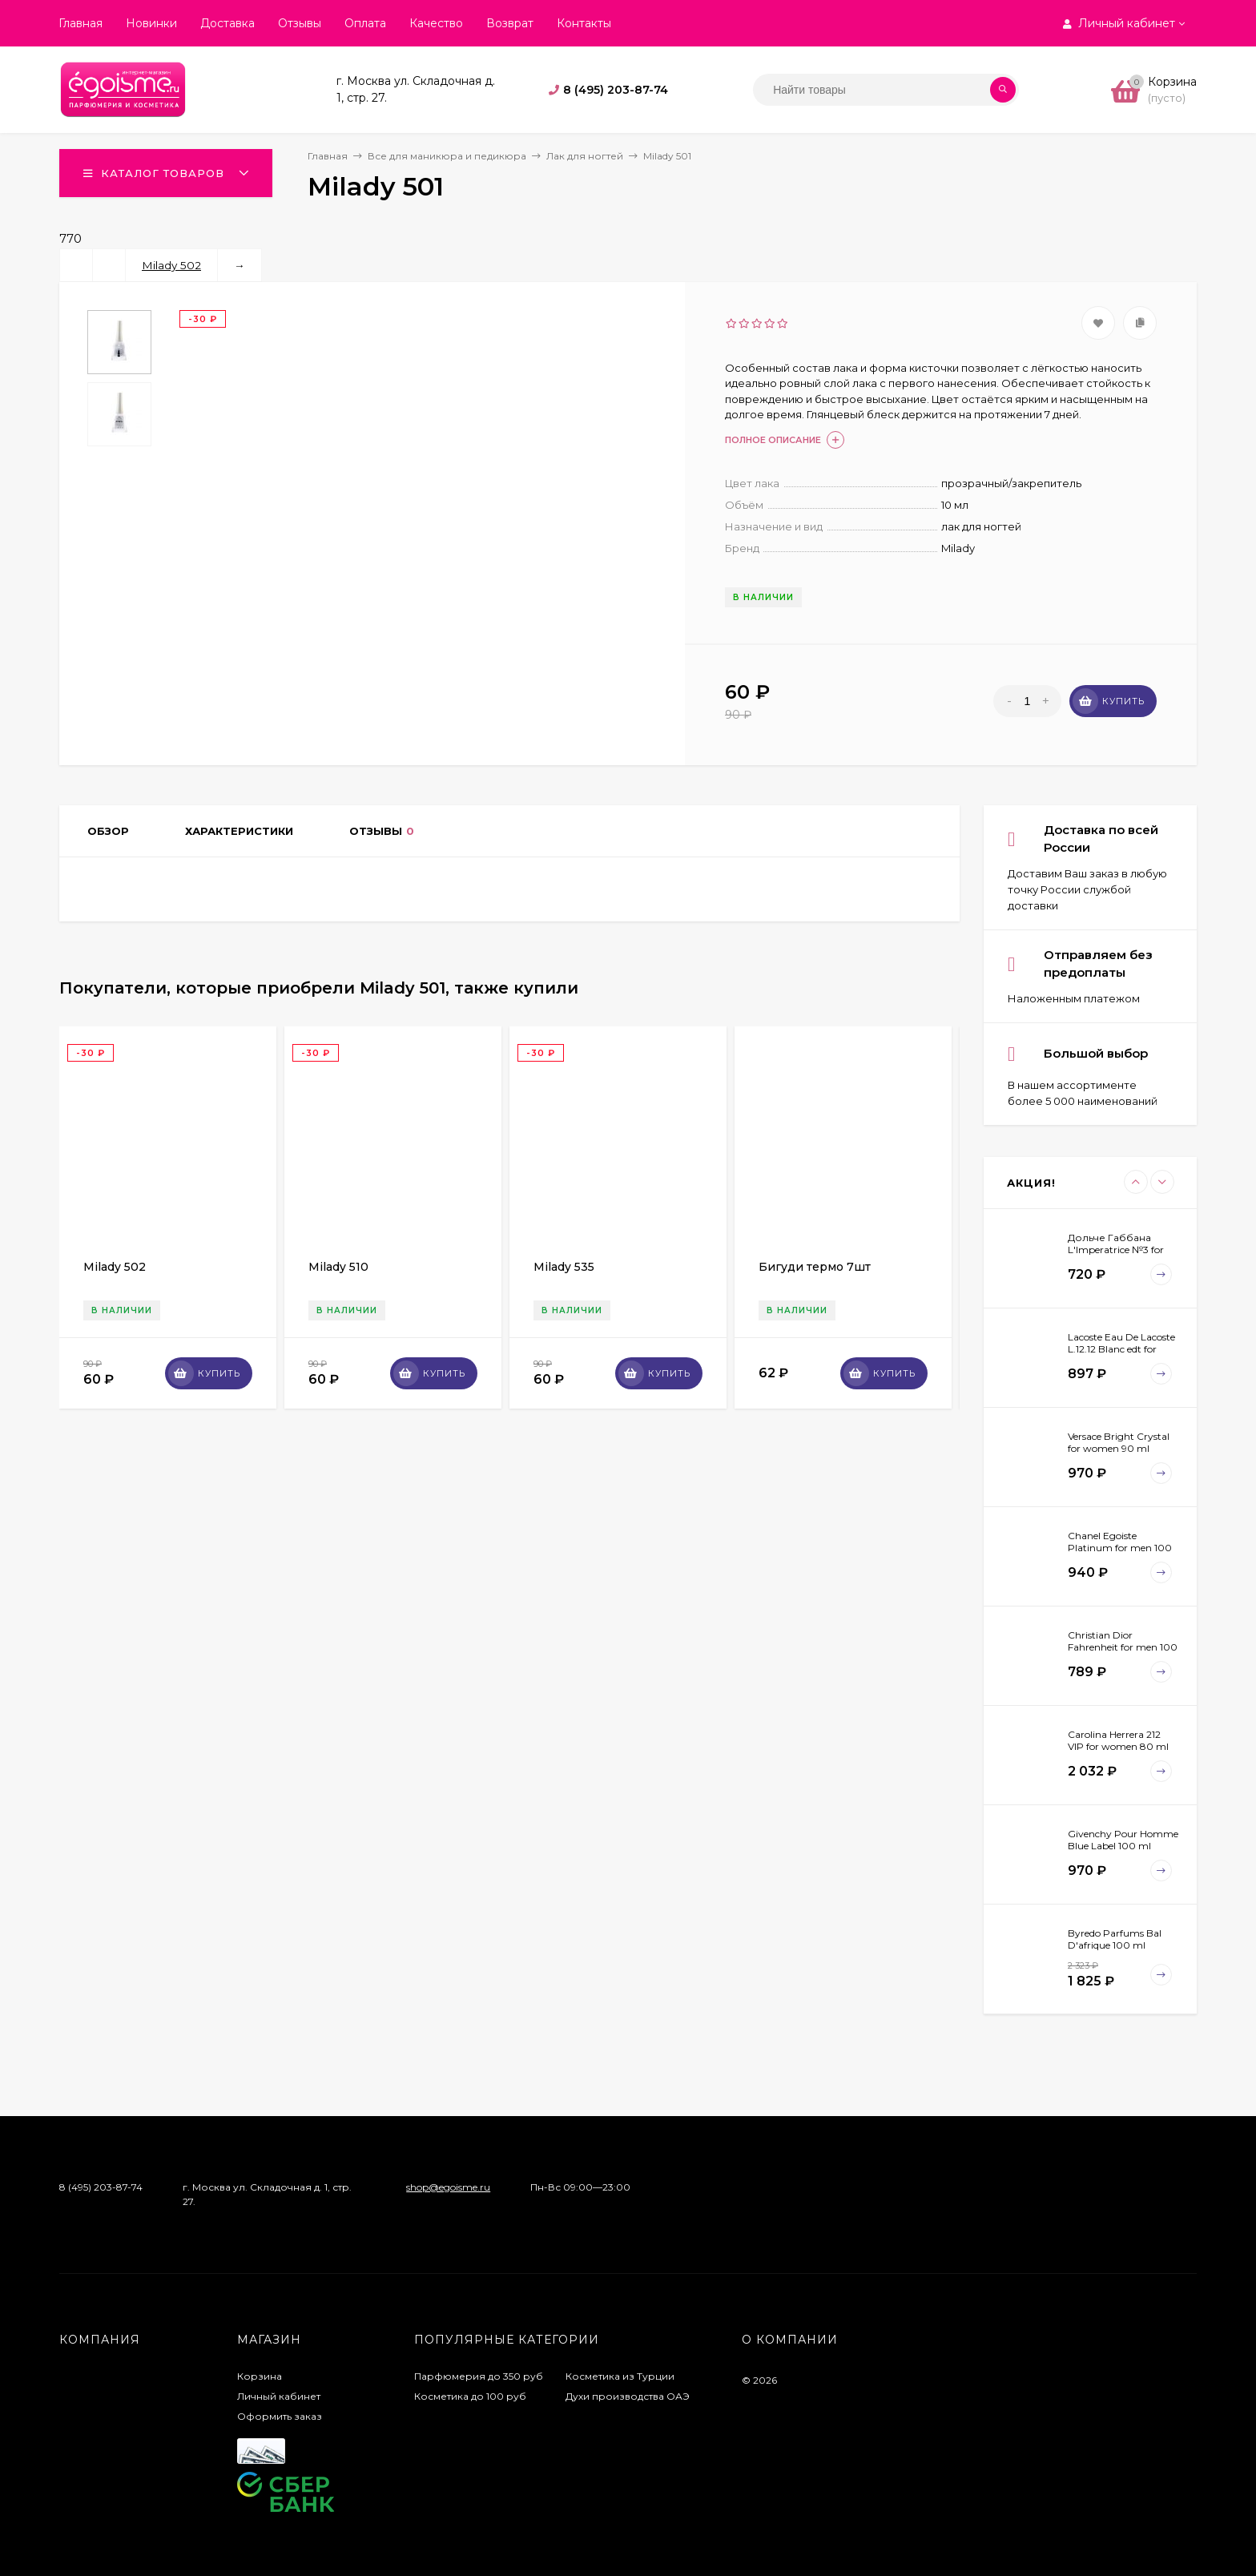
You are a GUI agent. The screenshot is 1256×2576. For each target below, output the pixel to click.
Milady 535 (563, 1267)
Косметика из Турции (620, 2376)
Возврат (509, 23)
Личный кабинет (278, 2396)
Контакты (584, 23)
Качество (436, 23)
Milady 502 (171, 265)
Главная (80, 23)
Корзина (259, 2376)
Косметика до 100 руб (470, 2396)
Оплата (365, 23)
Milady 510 (338, 1267)
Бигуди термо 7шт (815, 1267)
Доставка (227, 23)
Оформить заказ (279, 2416)
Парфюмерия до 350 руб (478, 2376)
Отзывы (299, 23)
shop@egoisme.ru (448, 2187)
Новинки (151, 23)
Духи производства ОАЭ (628, 2396)
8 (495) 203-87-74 (615, 90)
